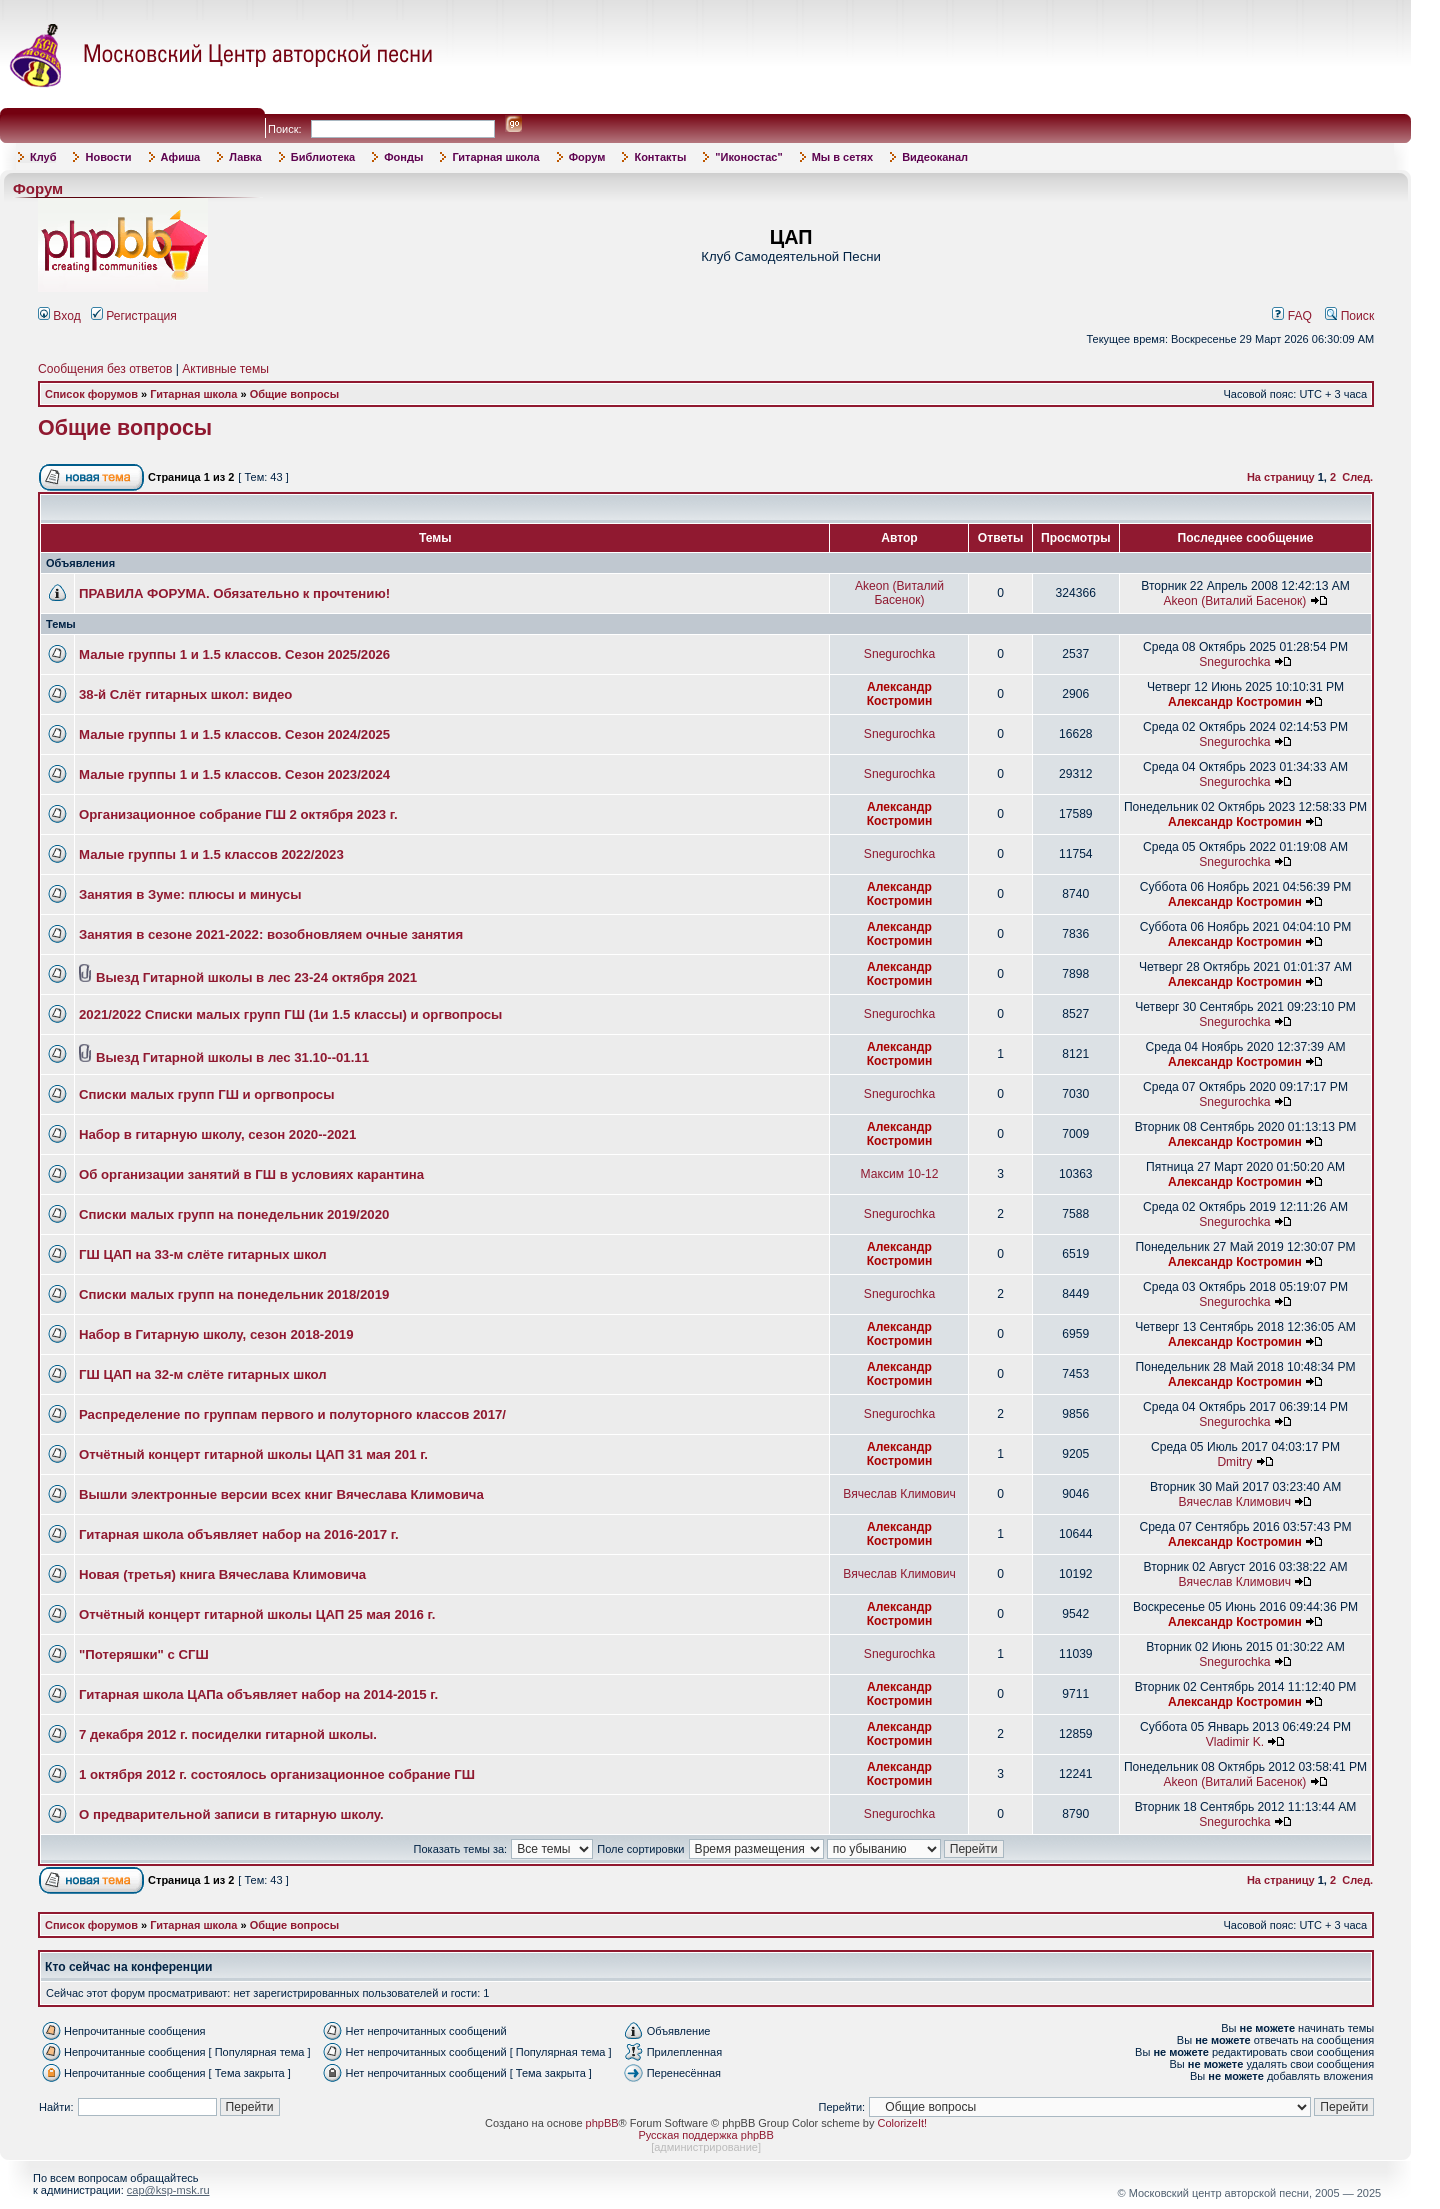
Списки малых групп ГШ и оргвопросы (206, 1094)
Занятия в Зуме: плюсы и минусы (190, 894)
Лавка (245, 157)
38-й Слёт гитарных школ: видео (185, 694)
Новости (108, 157)
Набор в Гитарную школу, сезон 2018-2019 (216, 1334)
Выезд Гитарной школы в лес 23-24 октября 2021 (256, 977)
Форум (587, 157)
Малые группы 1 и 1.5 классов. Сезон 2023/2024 (234, 774)
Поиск (1349, 316)
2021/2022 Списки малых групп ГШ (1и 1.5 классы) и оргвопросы (290, 1014)
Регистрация (134, 316)
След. (1357, 477)
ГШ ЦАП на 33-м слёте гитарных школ (203, 1254)
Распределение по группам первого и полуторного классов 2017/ (292, 1414)
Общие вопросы (294, 394)
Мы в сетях (842, 157)
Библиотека (323, 157)
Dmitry (1234, 1462)
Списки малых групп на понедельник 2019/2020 (234, 1214)
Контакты (660, 157)
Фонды (403, 157)
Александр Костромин (900, 694)
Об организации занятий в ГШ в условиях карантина (251, 1174)
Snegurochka (899, 654)
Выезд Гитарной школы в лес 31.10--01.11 (232, 1057)
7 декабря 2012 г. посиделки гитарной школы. (228, 1734)
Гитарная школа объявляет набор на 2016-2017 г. (239, 1534)
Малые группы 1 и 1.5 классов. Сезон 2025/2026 (234, 654)
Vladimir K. (1235, 1742)
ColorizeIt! (903, 2123)
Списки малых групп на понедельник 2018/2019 (234, 1294)
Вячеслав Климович (899, 1494)
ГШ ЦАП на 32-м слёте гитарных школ (203, 1374)
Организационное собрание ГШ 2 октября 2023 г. (238, 814)
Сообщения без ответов (105, 369)
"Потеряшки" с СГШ (144, 1654)
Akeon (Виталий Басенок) (899, 593)
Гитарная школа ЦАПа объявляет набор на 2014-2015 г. (258, 1694)
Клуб (43, 157)
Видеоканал (935, 157)
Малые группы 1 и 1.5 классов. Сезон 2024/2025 (234, 734)
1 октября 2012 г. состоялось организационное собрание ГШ (277, 1774)
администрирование (706, 2147)
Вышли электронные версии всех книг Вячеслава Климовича (281, 1494)
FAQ (1292, 316)
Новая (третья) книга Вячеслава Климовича (222, 1574)
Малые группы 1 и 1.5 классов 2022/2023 (211, 854)
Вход (59, 316)
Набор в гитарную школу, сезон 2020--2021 (217, 1134)
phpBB (602, 2123)
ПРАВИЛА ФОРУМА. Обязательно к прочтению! (234, 593)
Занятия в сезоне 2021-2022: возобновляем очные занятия (271, 934)
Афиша (181, 157)
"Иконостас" (748, 157)
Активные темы (225, 369)
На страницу (1281, 477)
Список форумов (91, 394)
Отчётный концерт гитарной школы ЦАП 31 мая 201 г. (253, 1454)
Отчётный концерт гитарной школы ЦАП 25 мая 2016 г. (257, 1614)
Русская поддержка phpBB (705, 2135)
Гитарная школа (495, 157)
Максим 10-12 (900, 1174)
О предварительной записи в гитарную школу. (231, 1814)
